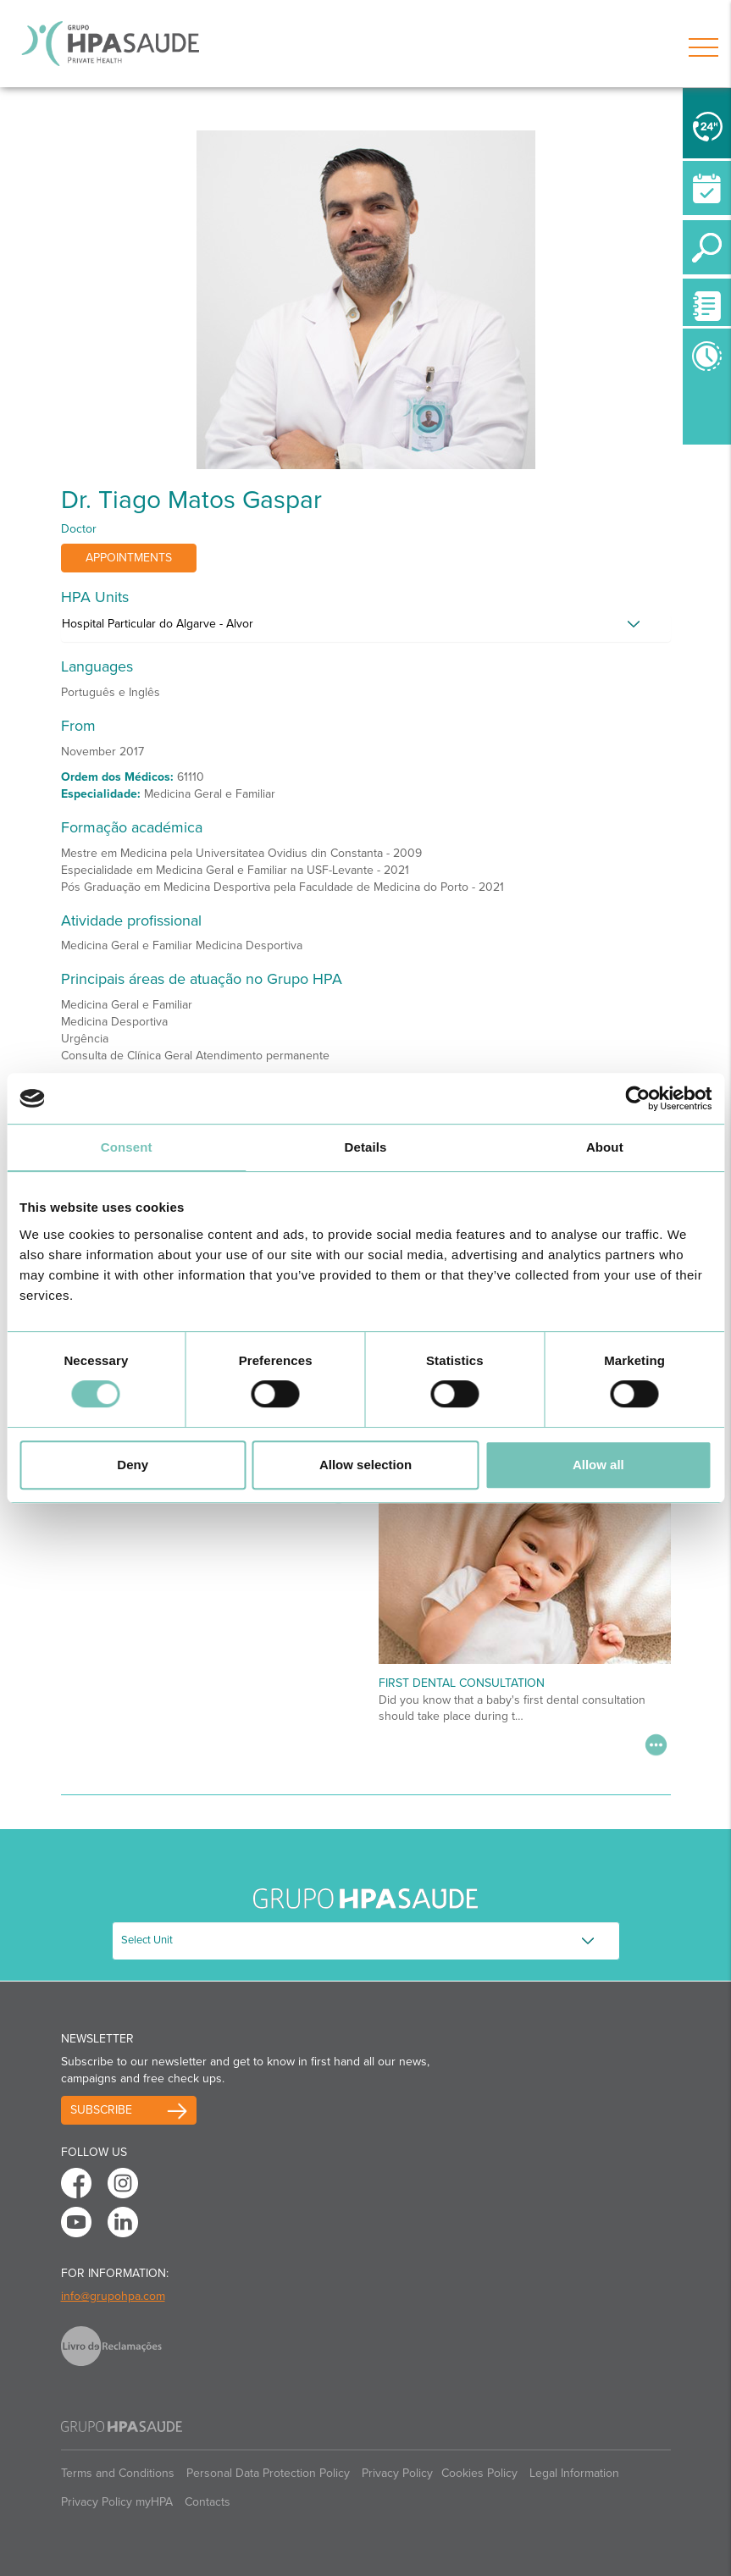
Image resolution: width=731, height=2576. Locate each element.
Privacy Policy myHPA (117, 2502)
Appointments (129, 557)
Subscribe (101, 2110)
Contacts (207, 2502)
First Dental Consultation (462, 1683)
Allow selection (365, 1464)
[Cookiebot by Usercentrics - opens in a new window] (637, 1098)
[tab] (366, 628)
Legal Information (574, 2473)
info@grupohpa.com (113, 2296)
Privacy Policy (397, 2473)
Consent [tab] (126, 1147)
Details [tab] (366, 1147)
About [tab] (604, 1147)
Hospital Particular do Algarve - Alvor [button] (157, 623)
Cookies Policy (479, 2473)
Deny (132, 1464)
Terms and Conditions (117, 2473)
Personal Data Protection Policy (268, 2473)
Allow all (598, 1464)
